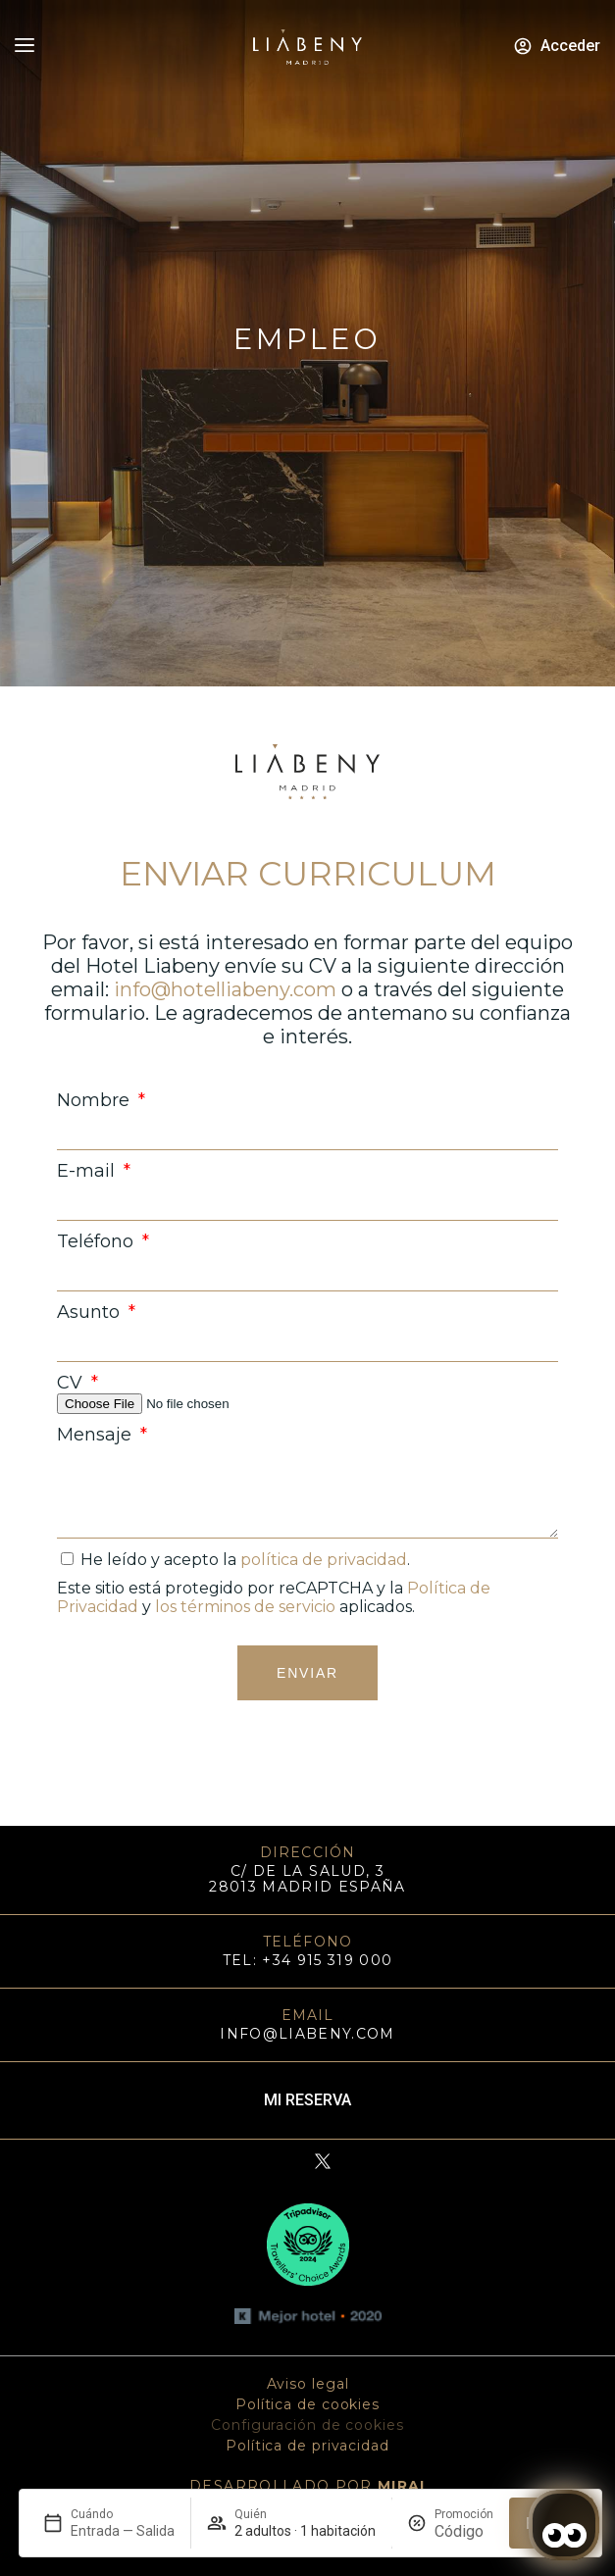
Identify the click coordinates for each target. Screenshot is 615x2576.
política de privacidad (323, 1559)
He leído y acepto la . (245, 1559)
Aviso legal (308, 2384)
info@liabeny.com (307, 2034)
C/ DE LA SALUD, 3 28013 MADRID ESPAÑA (307, 1878)
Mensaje (96, 1434)
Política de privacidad (307, 2445)
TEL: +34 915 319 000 (308, 1960)
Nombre (95, 1100)
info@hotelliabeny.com (225, 989)
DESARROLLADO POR (307, 2486)
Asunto (91, 1312)
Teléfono (97, 1241)
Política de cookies (307, 2404)
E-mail (88, 1171)
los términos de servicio (245, 1606)
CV (72, 1382)
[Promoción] (464, 2531)
